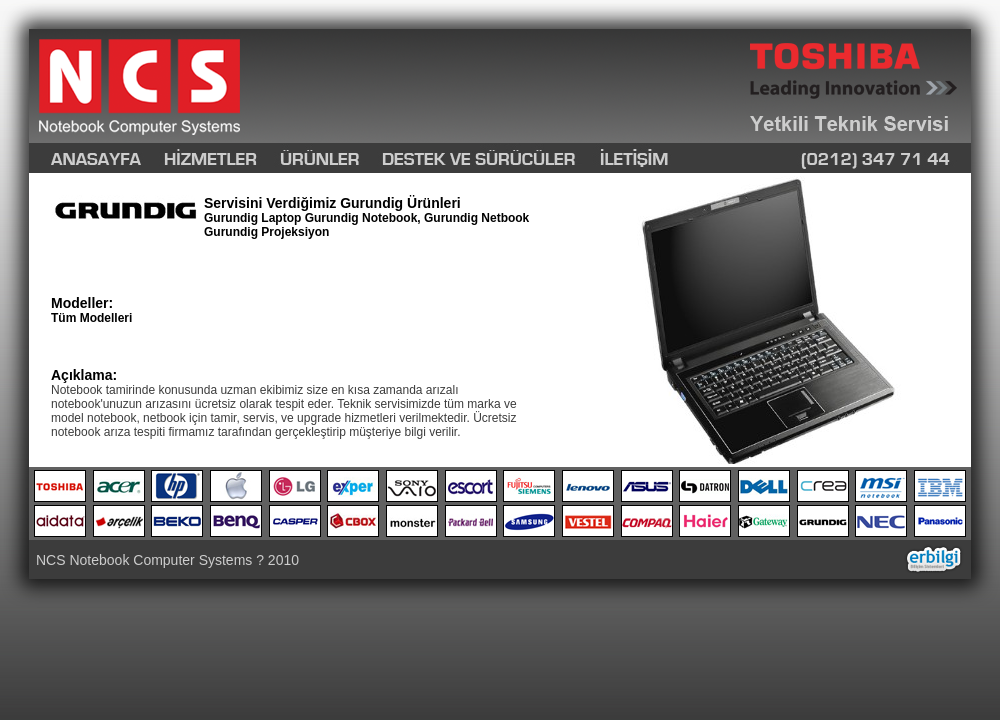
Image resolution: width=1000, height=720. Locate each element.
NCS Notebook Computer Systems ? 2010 (167, 560)
